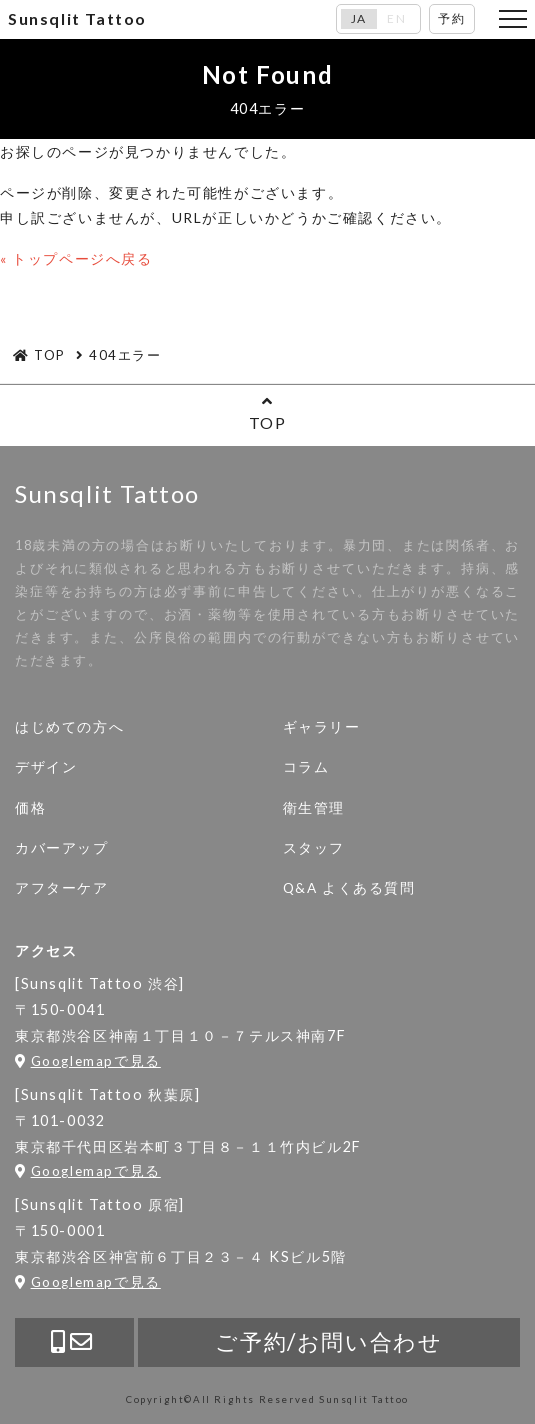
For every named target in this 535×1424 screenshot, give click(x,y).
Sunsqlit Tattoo (77, 18)
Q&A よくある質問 (349, 888)
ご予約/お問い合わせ (328, 1341)
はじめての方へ (69, 727)
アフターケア (62, 888)
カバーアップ (62, 848)
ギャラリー (322, 727)
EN (396, 19)
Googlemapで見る (88, 1061)
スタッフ (314, 848)
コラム (306, 767)
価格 (30, 808)
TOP (267, 412)
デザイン (46, 767)
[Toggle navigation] (513, 19)
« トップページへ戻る (76, 258)
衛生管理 (314, 808)
